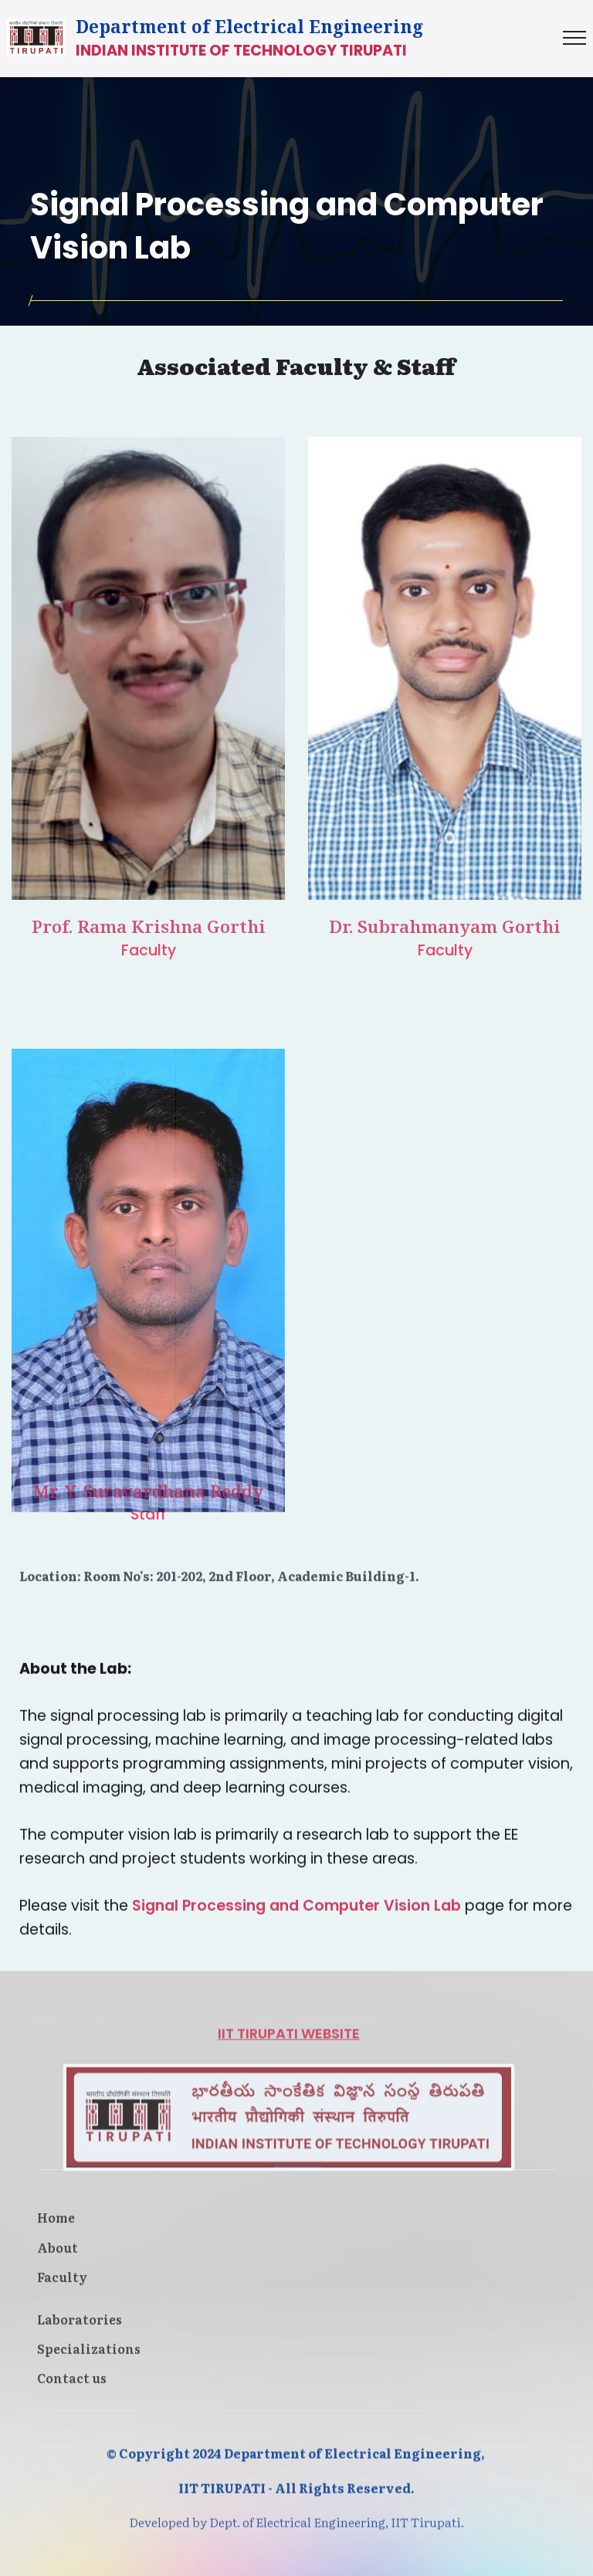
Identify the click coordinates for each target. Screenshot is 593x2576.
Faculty (62, 2290)
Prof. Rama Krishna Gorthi (149, 946)
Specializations (89, 2362)
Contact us (72, 2391)
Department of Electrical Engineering (249, 27)
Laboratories (79, 2332)
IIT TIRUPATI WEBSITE (289, 2162)
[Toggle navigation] (575, 38)
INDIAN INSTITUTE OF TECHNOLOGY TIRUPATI (241, 50)
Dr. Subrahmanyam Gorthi (445, 946)
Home (56, 2231)
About (58, 2260)
